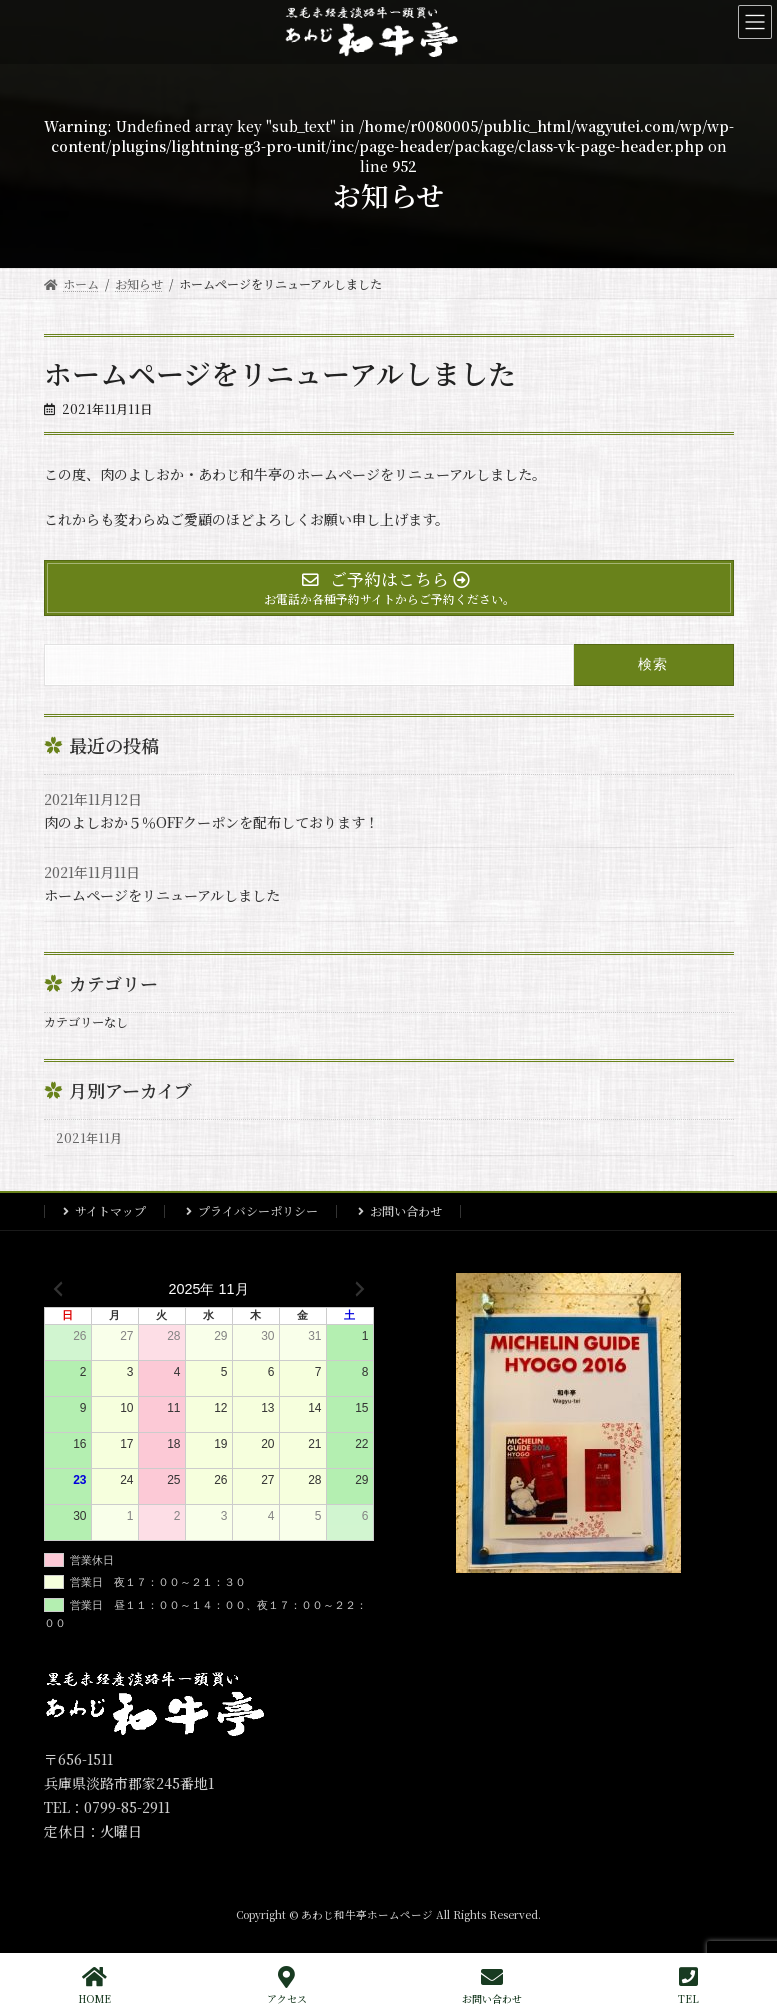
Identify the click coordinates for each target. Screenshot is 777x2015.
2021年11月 (89, 1137)
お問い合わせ (406, 1210)
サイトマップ (110, 1210)
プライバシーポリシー (258, 1210)
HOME (94, 1985)
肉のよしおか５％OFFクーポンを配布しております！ (211, 822)
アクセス (287, 1985)
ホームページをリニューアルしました (162, 895)
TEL (688, 1985)
